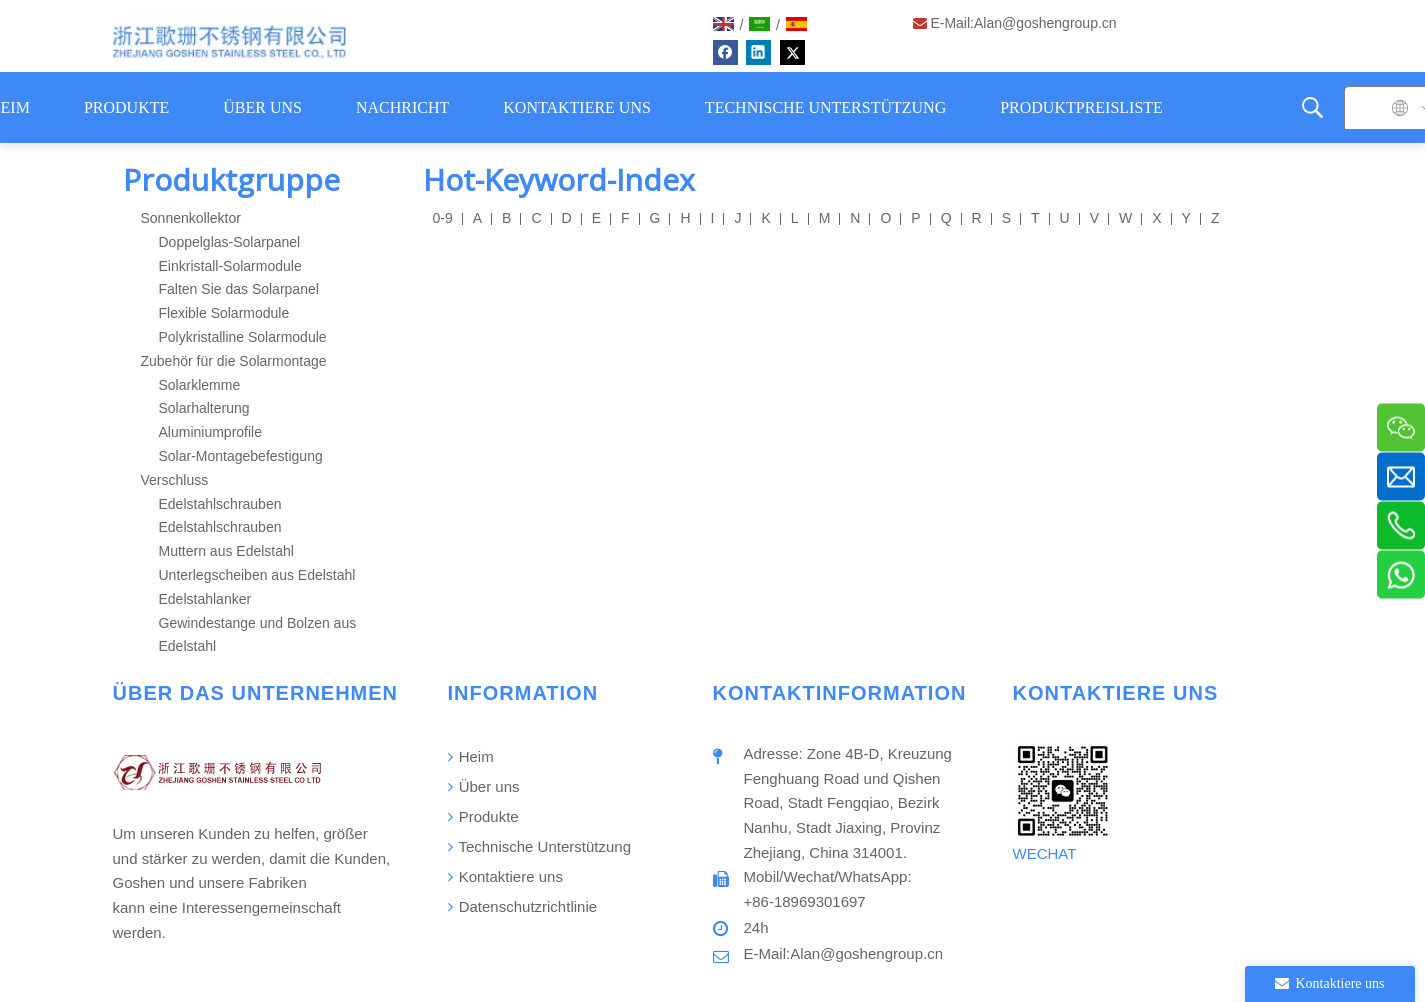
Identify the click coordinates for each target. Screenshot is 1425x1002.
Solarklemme (200, 385)
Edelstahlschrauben (220, 504)
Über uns (484, 786)
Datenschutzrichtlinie (523, 906)
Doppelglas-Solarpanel (230, 242)
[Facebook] (725, 52)
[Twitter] (792, 52)
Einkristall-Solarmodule (230, 266)
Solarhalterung (204, 408)
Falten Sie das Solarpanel (239, 289)
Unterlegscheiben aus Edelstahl (257, 575)
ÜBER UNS (262, 107)
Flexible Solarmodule (224, 313)
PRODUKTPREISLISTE (1081, 107)
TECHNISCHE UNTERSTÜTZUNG (825, 107)
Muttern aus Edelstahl (226, 551)
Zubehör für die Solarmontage (234, 361)
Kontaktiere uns (505, 876)
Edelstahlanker (205, 599)
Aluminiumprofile (210, 432)
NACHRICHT (402, 107)
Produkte (483, 816)
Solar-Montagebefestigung (241, 456)
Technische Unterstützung (540, 846)
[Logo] (229, 42)
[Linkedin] (758, 52)
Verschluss (175, 480)
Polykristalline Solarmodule (243, 337)
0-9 (443, 218)
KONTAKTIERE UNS (577, 107)
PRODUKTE (126, 107)
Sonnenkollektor (191, 218)
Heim (471, 756)
